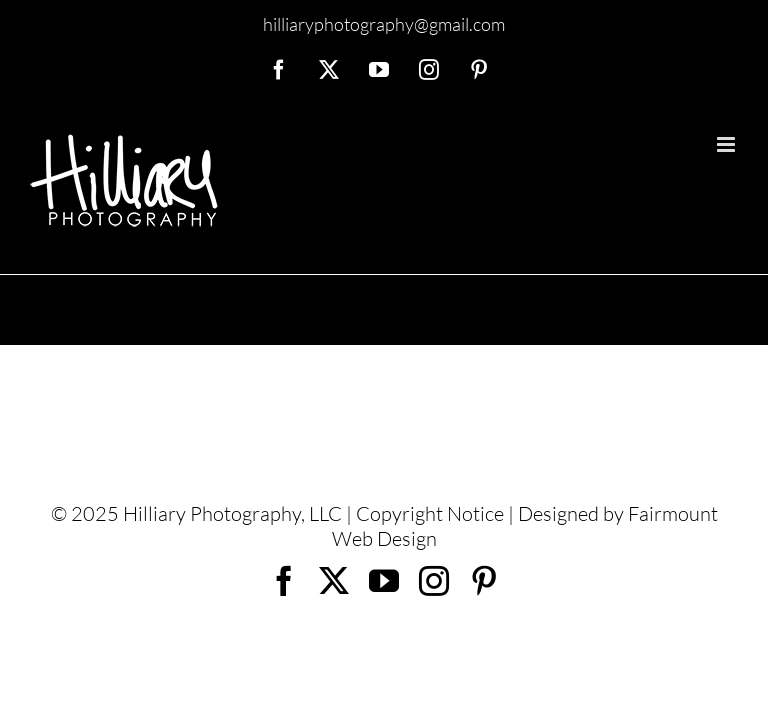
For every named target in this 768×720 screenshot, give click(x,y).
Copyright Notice (430, 513)
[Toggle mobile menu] (727, 144)
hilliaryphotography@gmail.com (384, 24)
